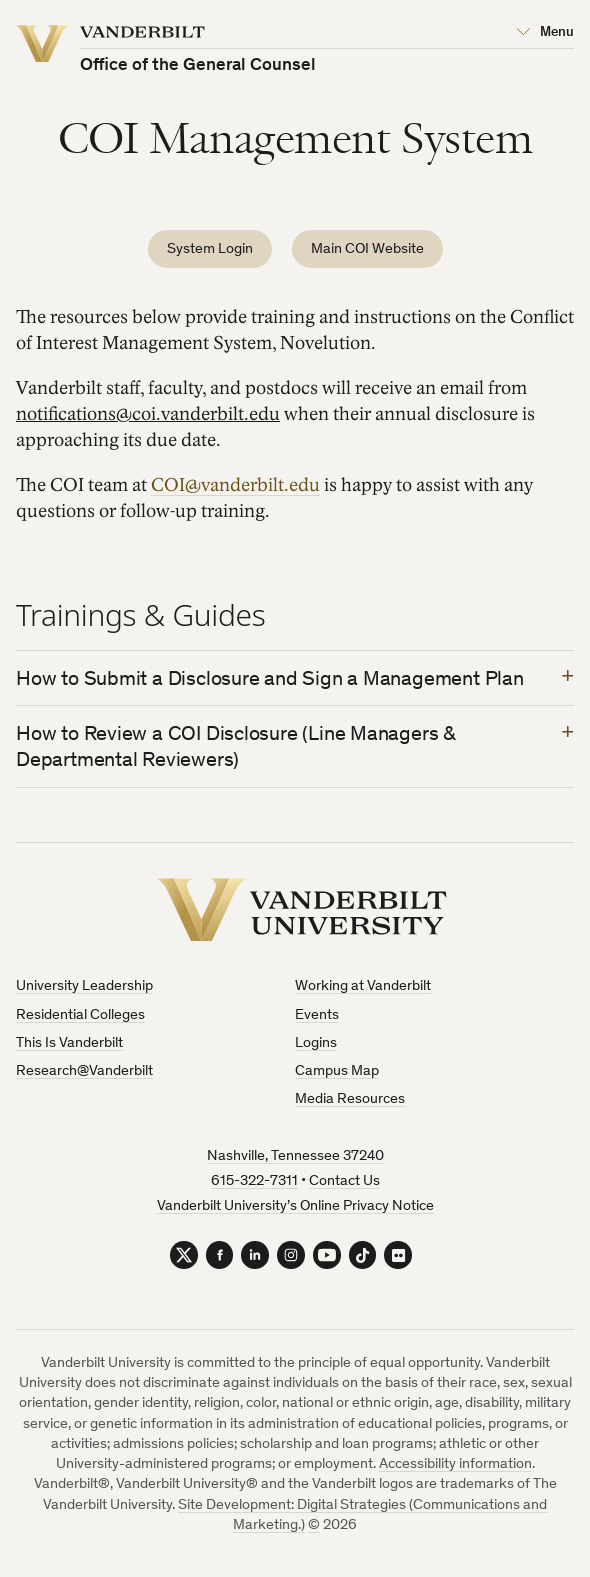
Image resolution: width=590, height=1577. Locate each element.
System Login (210, 249)
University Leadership (84, 988)
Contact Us (344, 1183)
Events (317, 1017)
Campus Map (337, 1073)
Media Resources (350, 1101)
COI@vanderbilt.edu (235, 485)
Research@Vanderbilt (84, 1073)
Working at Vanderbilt (363, 988)
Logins (316, 1045)
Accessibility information (455, 1469)
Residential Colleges (80, 1017)
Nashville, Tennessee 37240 (295, 1158)
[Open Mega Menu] (545, 33)
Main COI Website (367, 249)
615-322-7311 (254, 1183)
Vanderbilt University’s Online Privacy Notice (295, 1208)
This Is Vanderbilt (69, 1045)
